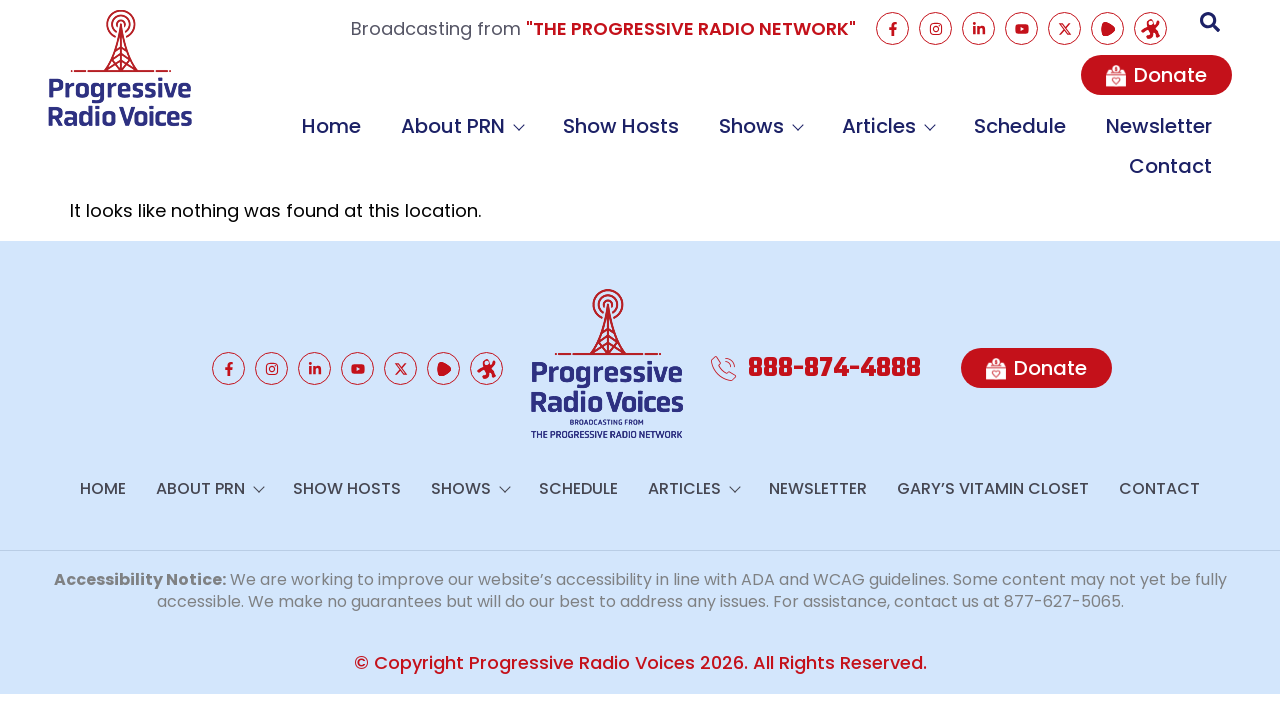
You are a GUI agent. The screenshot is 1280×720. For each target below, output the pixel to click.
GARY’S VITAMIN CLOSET (993, 488)
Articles (888, 126)
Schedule (1020, 126)
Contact (1170, 166)
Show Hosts (621, 126)
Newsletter (1159, 126)
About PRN (462, 126)
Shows (760, 126)
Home (331, 126)
